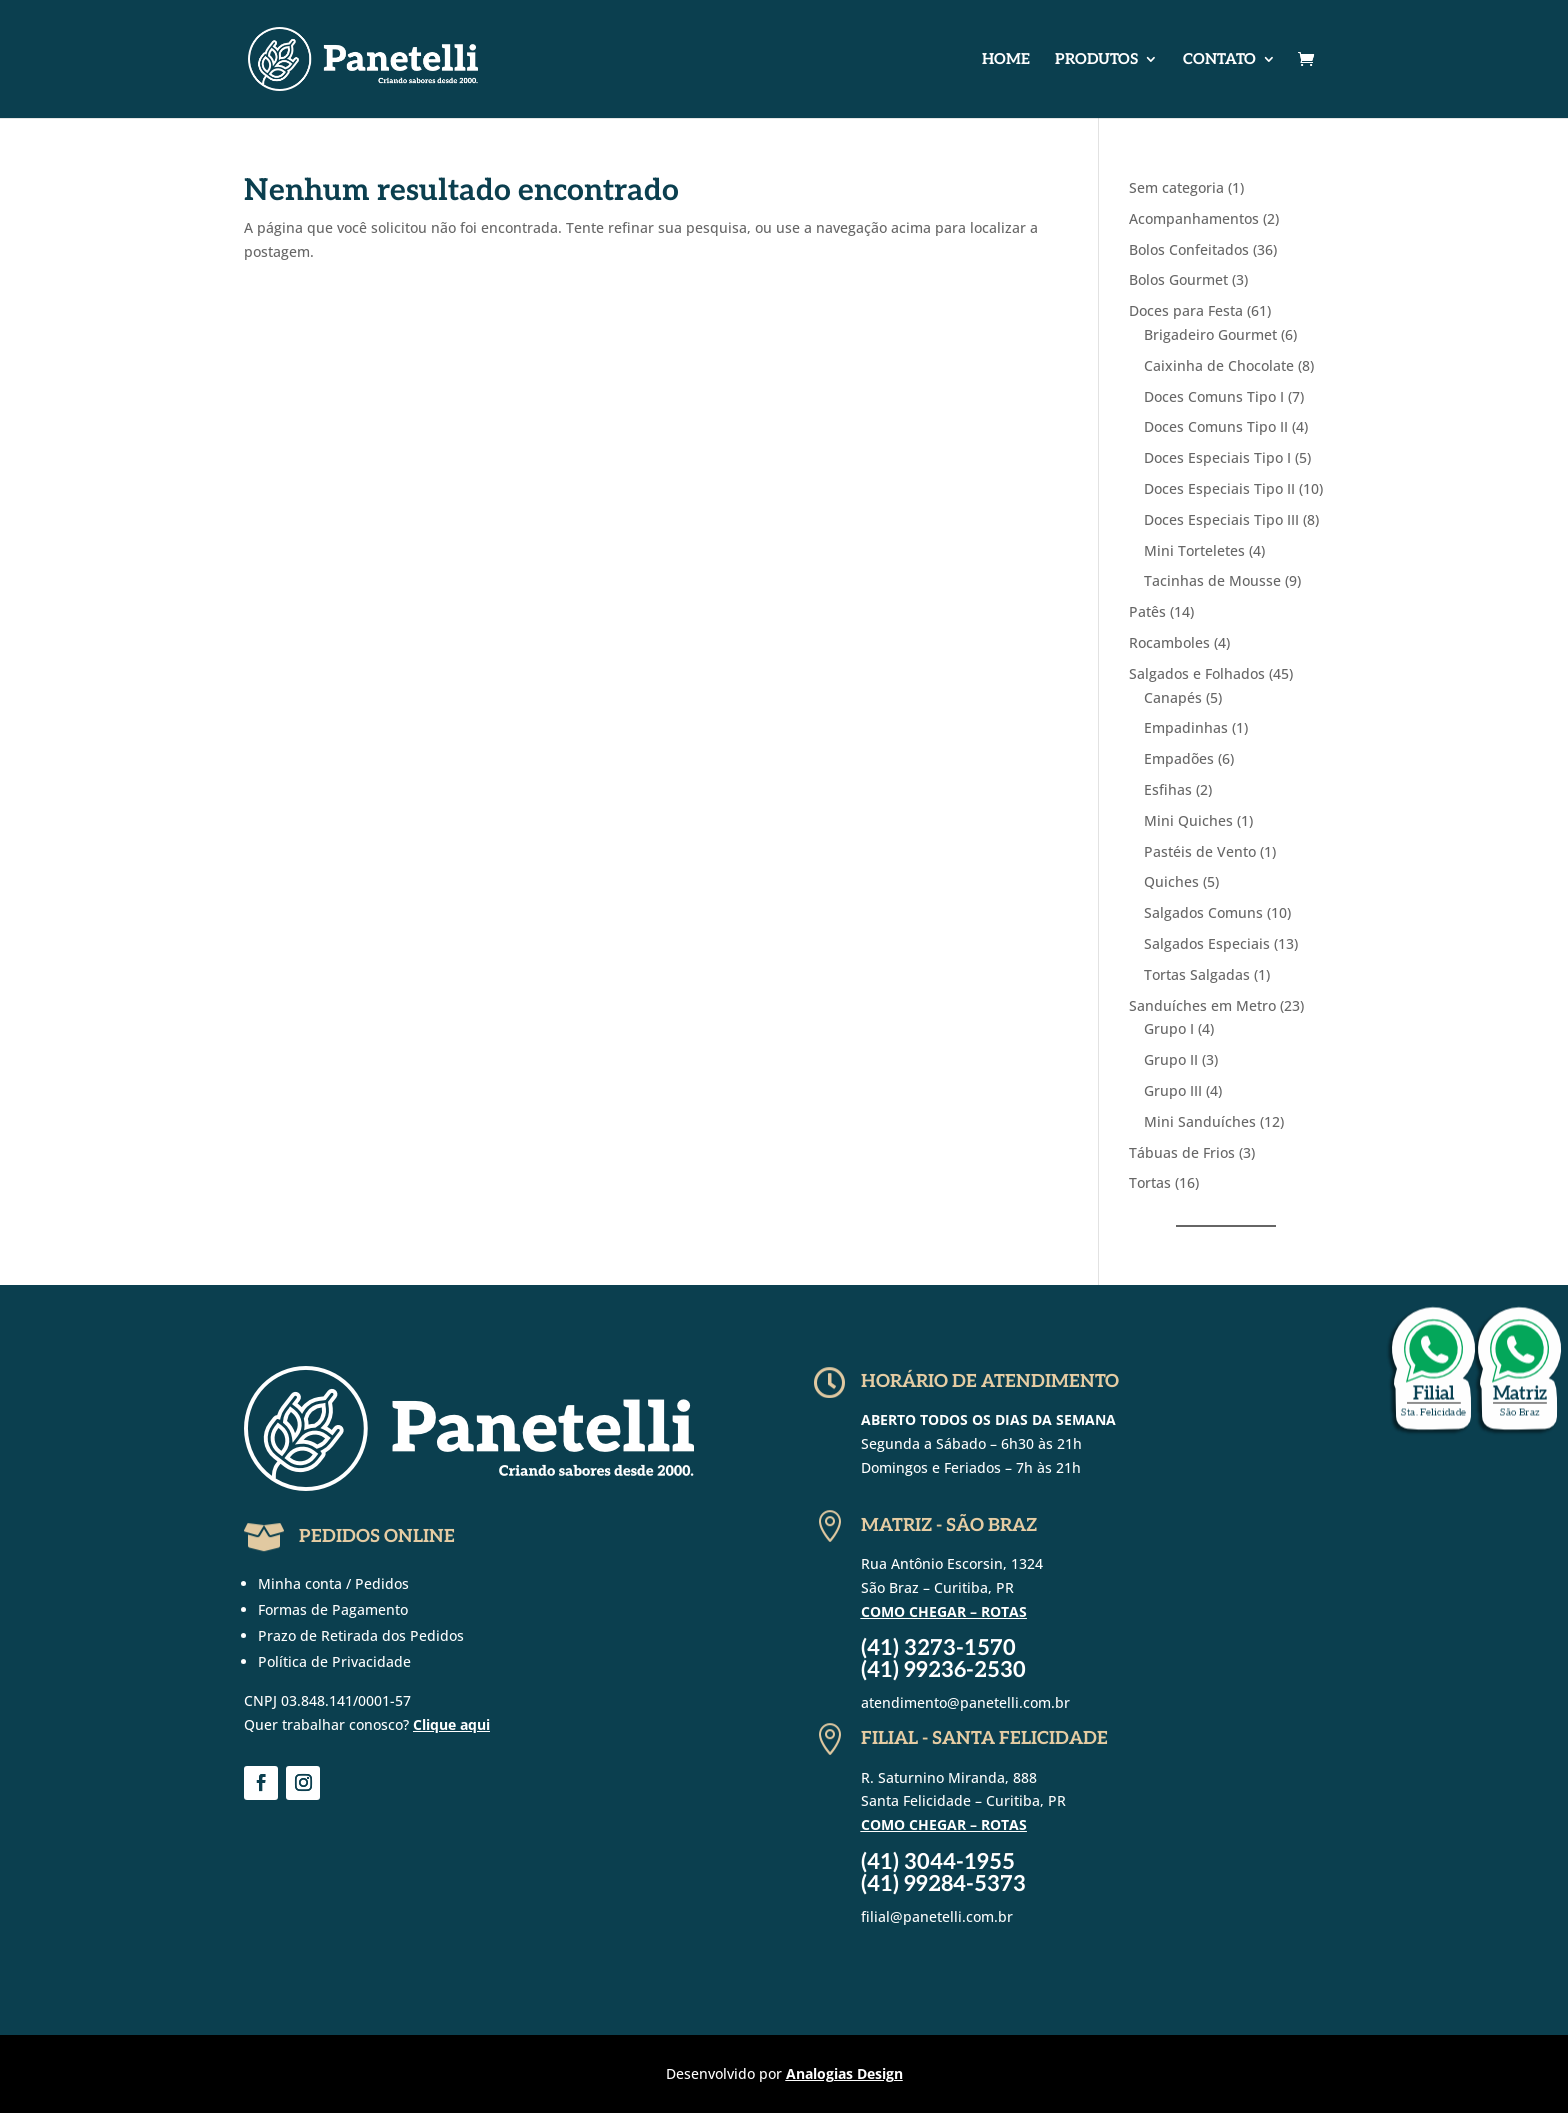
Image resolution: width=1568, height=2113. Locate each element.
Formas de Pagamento (333, 1609)
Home (1006, 60)
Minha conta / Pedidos (333, 1583)
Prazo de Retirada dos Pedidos (361, 1635)
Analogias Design (844, 2073)
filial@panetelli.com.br (937, 1916)
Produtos (1096, 60)
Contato (1219, 60)
